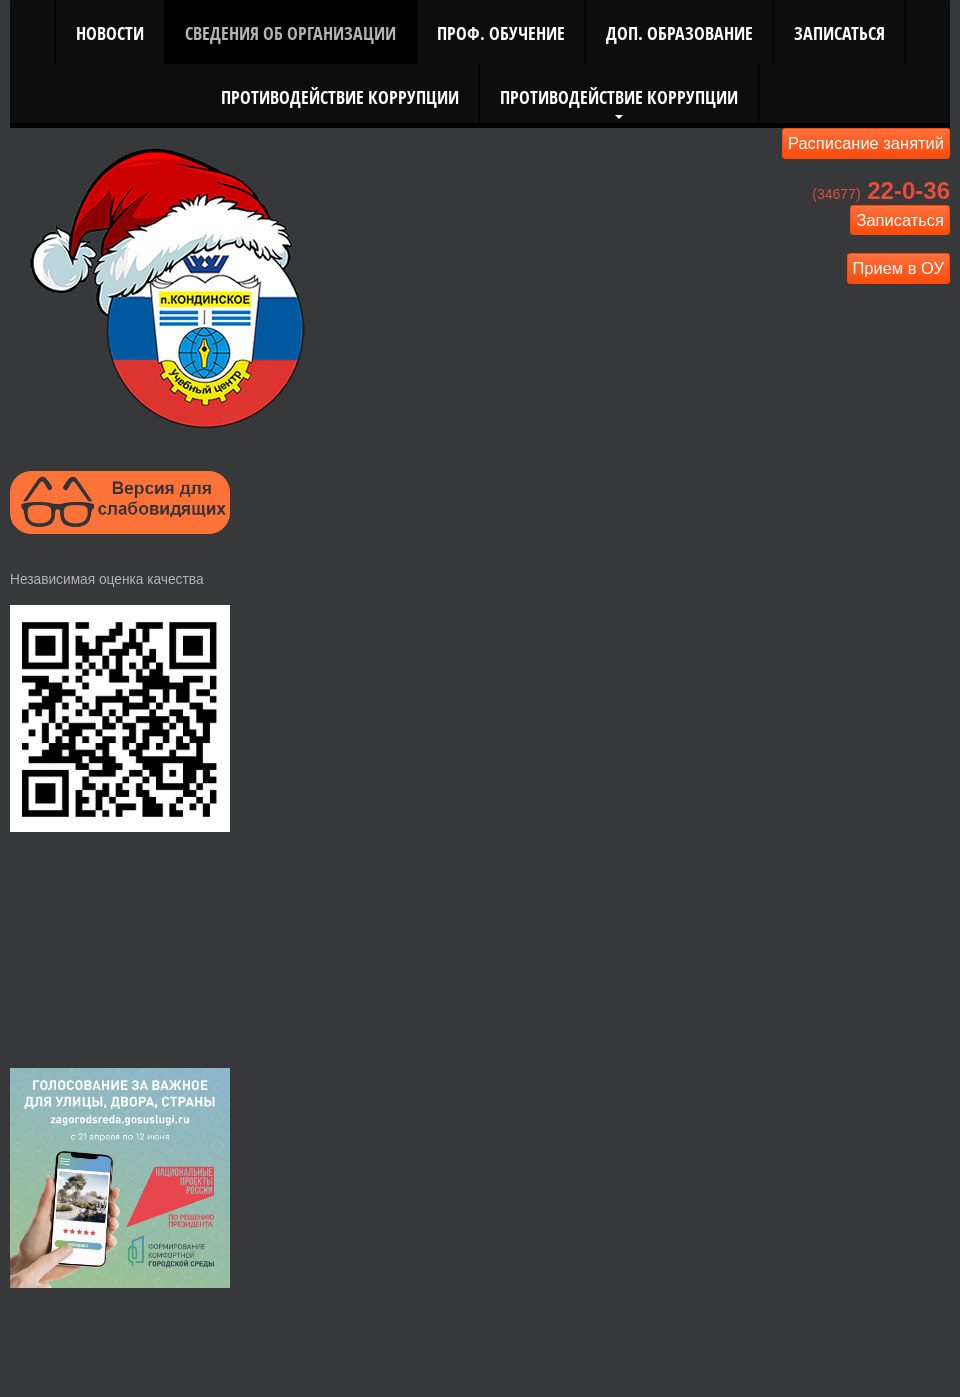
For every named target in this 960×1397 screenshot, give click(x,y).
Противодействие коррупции (340, 96)
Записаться (839, 32)
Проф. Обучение (501, 32)
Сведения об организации (290, 32)
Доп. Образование (679, 32)
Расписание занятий (866, 143)
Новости (110, 32)
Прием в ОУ (899, 268)
